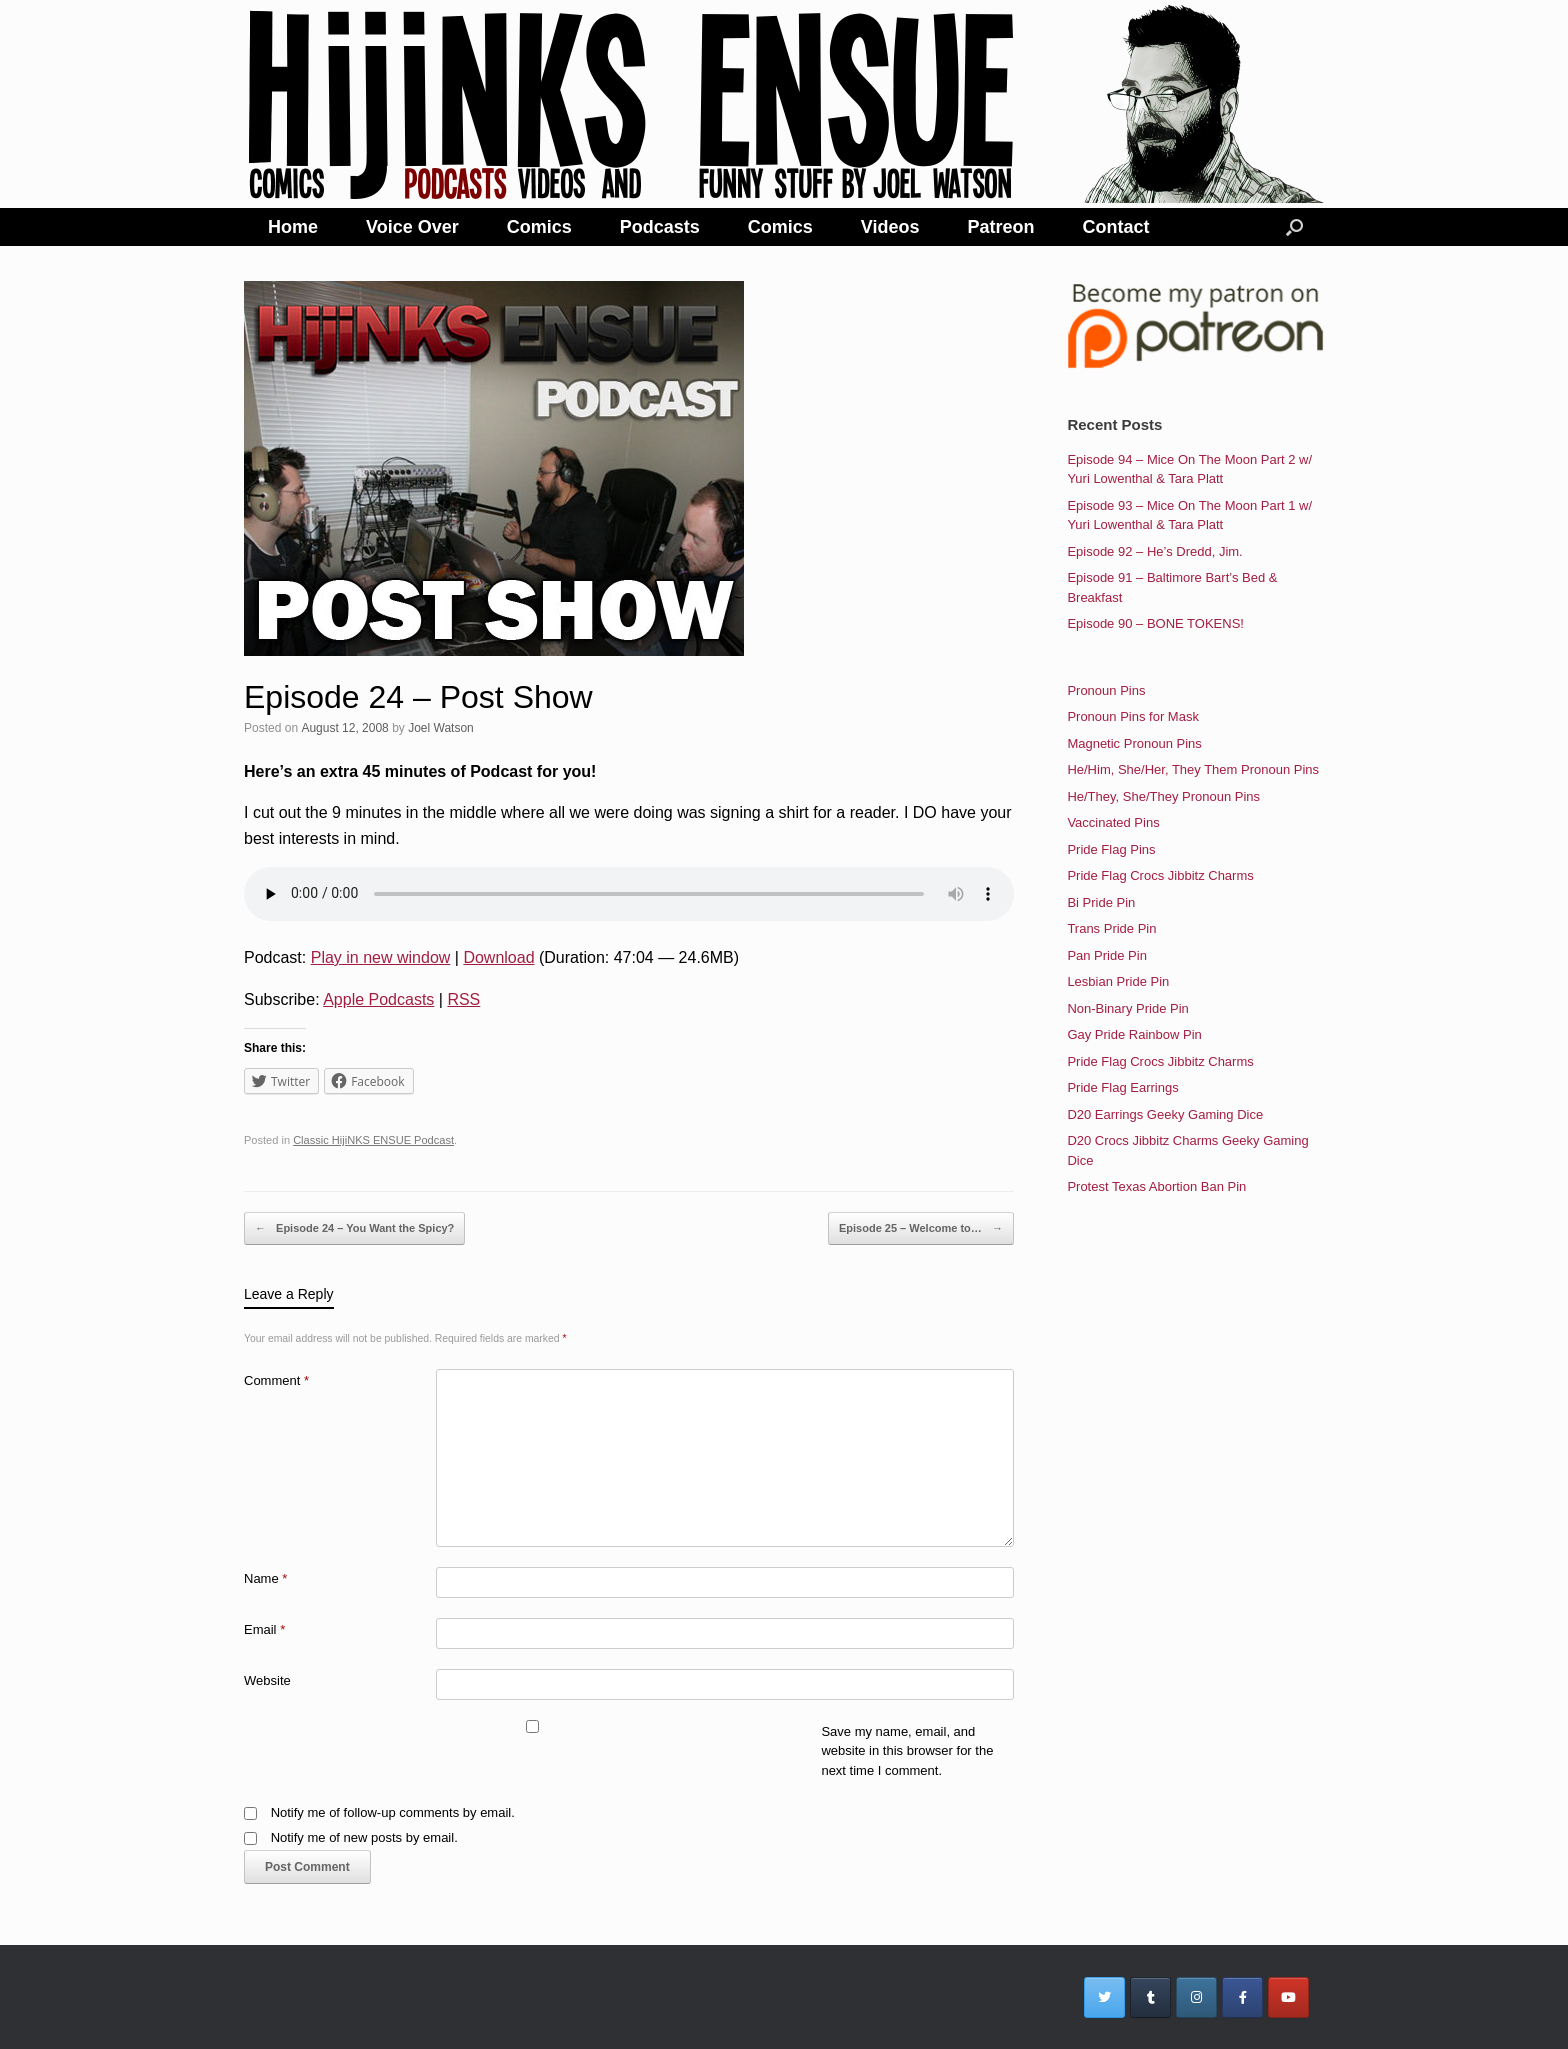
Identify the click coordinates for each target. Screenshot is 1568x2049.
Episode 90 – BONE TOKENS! (1155, 623)
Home (293, 227)
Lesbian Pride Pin (1118, 981)
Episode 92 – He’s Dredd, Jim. (1154, 551)
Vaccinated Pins (1113, 822)
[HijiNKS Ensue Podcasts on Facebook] (1242, 1997)
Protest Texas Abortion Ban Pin (1156, 1186)
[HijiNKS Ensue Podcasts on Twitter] (1104, 1997)
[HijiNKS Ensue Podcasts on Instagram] (1196, 1997)
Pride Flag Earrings (1122, 1087)
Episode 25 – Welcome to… (921, 1229)
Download (498, 957)
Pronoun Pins (1106, 690)
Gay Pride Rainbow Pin (1134, 1034)
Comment (276, 1380)
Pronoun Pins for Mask (1133, 716)
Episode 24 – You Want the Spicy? (354, 1229)
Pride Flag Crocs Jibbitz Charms (1160, 875)
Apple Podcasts (378, 999)
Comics (539, 227)
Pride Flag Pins (1111, 849)
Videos (890, 227)
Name (265, 1578)
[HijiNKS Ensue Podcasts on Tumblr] (1150, 1997)
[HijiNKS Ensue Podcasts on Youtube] (1288, 1997)
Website (267, 1680)
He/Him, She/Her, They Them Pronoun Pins (1193, 769)
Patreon (1001, 227)
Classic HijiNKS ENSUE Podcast (373, 1140)
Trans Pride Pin (1111, 928)
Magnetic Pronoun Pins (1134, 743)
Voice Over (412, 227)
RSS (463, 999)
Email (264, 1629)
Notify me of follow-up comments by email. (393, 1812)
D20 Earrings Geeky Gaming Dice (1165, 1114)
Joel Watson (441, 728)
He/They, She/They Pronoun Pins (1163, 796)
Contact (1116, 227)
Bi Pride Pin (1101, 902)
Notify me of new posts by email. (364, 1837)
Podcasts (660, 227)
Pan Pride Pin (1107, 955)
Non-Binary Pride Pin (1127, 1008)
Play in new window (381, 957)
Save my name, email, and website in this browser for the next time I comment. (907, 1751)
